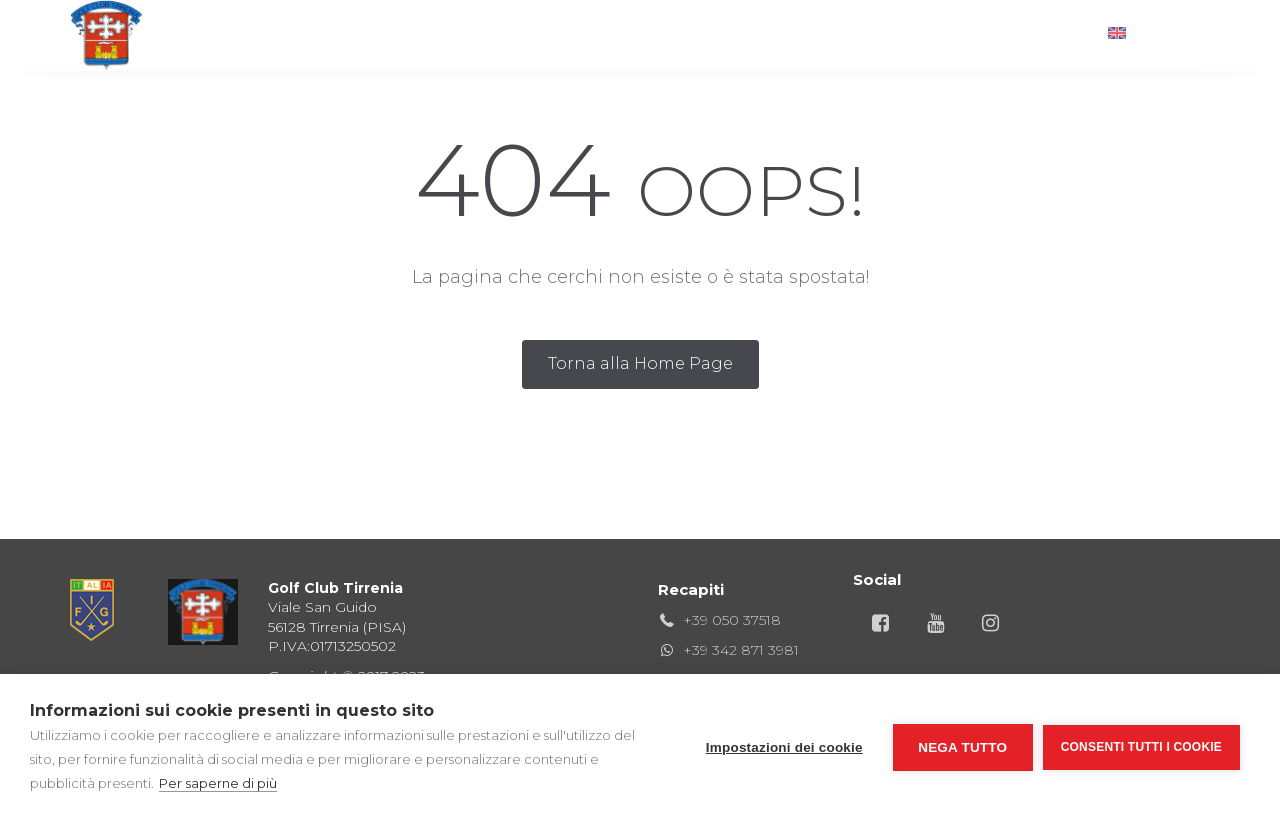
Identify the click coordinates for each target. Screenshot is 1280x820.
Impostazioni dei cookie (784, 747)
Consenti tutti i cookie (1141, 747)
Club (471, 34)
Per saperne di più (218, 783)
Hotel (762, 34)
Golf (392, 34)
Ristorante (574, 34)
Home (311, 34)
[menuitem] (1149, 35)
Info (1051, 34)
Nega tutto (962, 747)
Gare (679, 34)
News (973, 34)
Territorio (869, 34)
